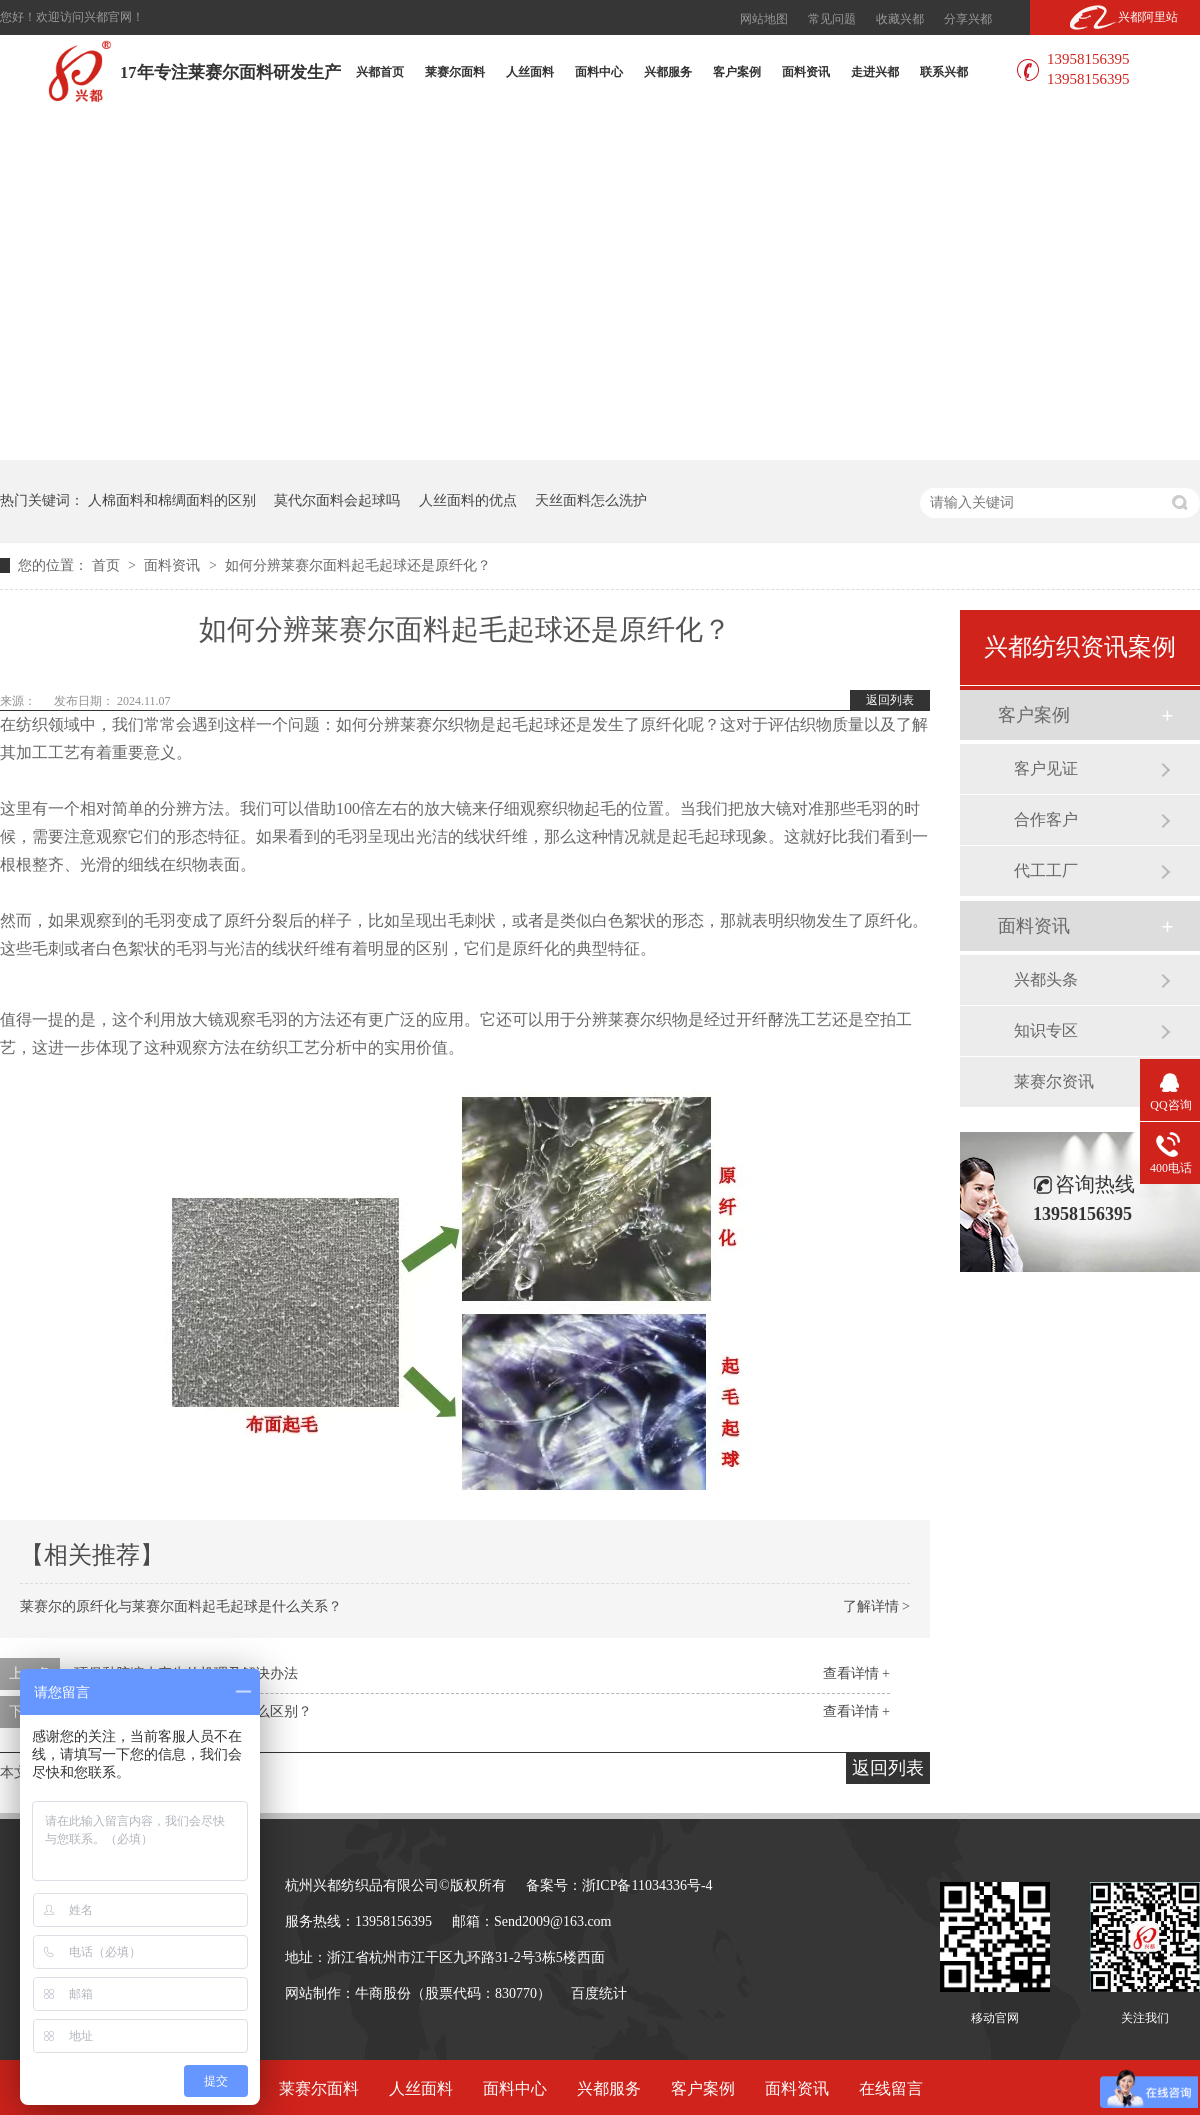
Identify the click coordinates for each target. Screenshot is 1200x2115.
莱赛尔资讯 (1054, 1081)
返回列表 (890, 700)
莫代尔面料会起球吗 (337, 500)
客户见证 (1046, 768)
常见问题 (832, 19)
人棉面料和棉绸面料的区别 (172, 500)
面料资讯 (806, 72)
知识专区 (1046, 1030)
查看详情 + (856, 1673)
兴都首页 (380, 72)
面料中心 (599, 72)
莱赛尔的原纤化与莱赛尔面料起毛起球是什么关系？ (181, 1606)
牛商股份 (383, 1993)
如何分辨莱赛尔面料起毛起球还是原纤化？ (358, 565)
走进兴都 (875, 72)
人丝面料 (530, 72)
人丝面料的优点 (468, 500)
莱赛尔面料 (455, 72)
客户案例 (737, 72)
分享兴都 (968, 19)
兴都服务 (668, 72)
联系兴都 (944, 72)
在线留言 (891, 2088)
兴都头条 (1046, 979)
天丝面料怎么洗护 (591, 500)
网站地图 (764, 19)
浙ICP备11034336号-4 (647, 1885)
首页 (108, 565)
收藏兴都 (900, 19)
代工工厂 (1046, 870)
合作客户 (1046, 819)
